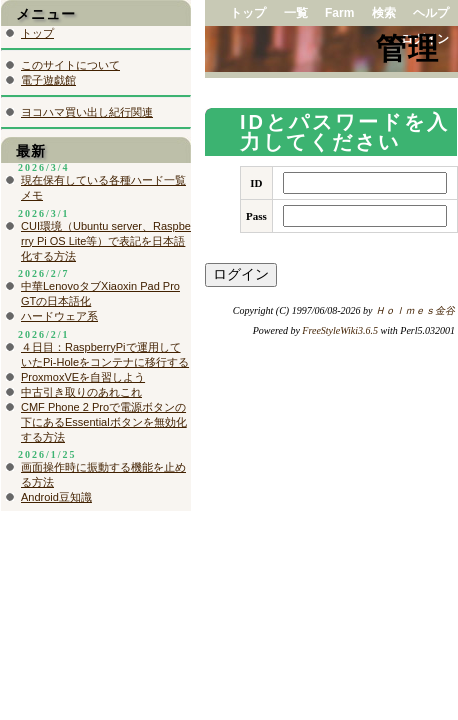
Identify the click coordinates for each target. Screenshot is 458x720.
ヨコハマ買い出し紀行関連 (87, 112)
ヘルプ (431, 13)
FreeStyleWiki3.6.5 (340, 330)
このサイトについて (70, 65)
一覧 (296, 13)
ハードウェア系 (59, 316)
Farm (339, 13)
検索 (384, 13)
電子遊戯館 (48, 80)
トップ (248, 13)
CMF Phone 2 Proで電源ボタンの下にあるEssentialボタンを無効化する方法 (104, 422)
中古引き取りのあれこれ (81, 392)
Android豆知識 (56, 497)
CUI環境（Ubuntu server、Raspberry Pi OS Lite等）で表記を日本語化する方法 (106, 241)
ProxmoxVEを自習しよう (83, 377)
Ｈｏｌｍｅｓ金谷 (415, 310)
